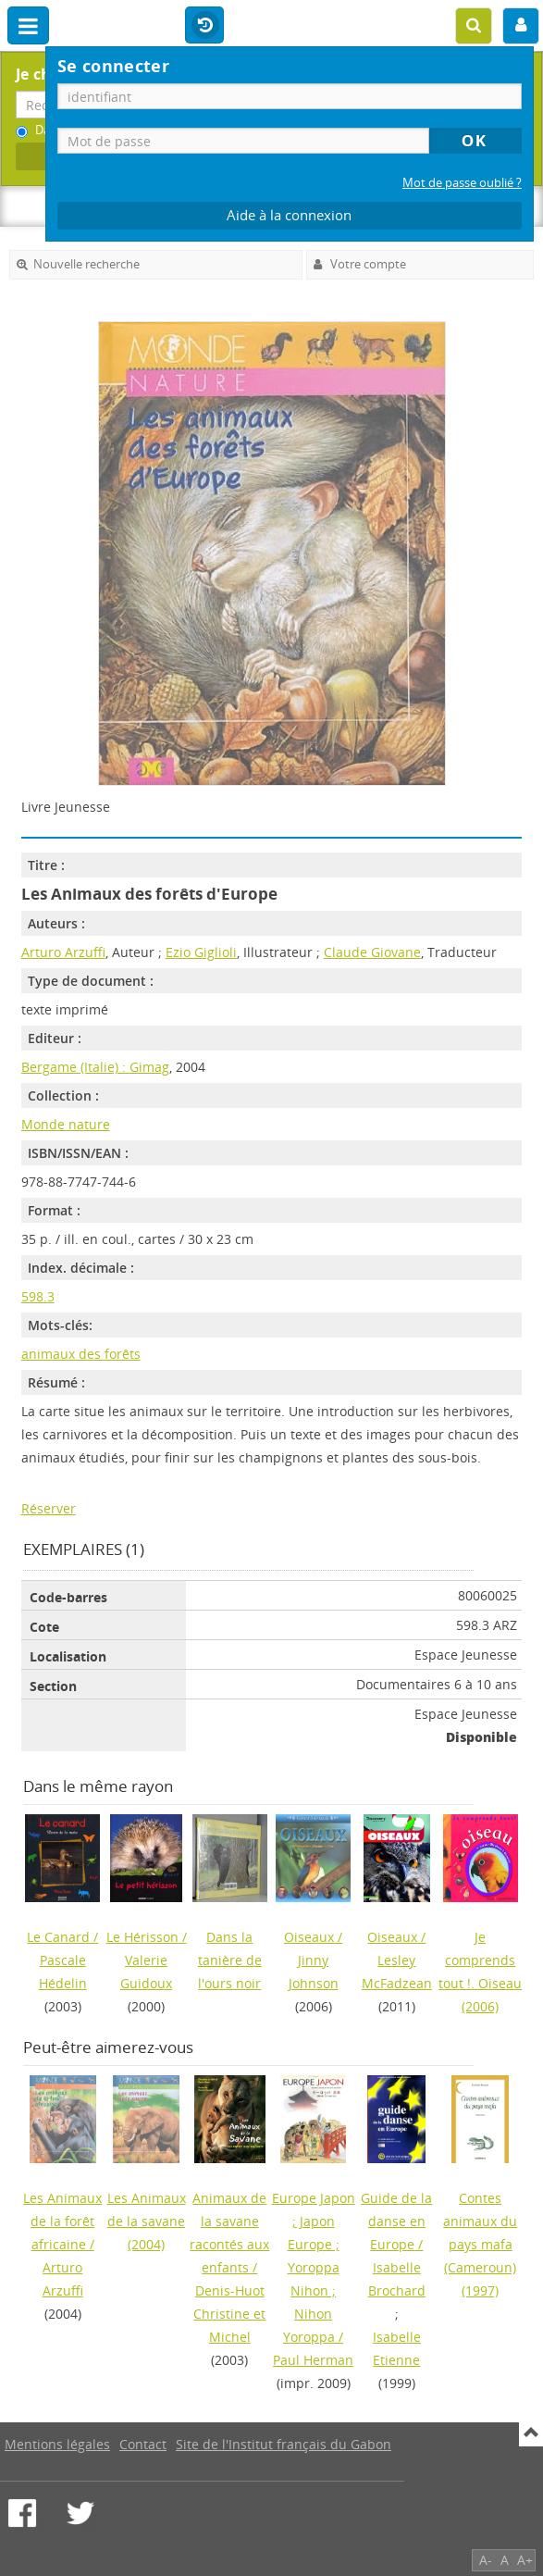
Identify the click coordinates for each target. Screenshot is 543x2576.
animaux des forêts (81, 1354)
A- (485, 2560)
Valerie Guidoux (146, 1971)
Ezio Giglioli (201, 952)
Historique (204, 25)
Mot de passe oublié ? (462, 183)
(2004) (146, 2221)
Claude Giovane (372, 952)
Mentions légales (57, 2444)
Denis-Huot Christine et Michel (229, 2314)
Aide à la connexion (289, 215)
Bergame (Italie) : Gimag (95, 1067)
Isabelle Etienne (397, 2348)
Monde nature (65, 1124)
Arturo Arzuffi (63, 952)
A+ (525, 2560)
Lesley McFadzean (397, 1971)
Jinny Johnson (314, 1971)
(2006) (480, 1971)
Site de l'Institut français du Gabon (283, 2444)
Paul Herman (313, 2360)
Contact (143, 2444)
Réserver (48, 1508)
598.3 (38, 1296)
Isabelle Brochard (397, 2279)
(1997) (480, 2244)
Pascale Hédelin (63, 1971)
